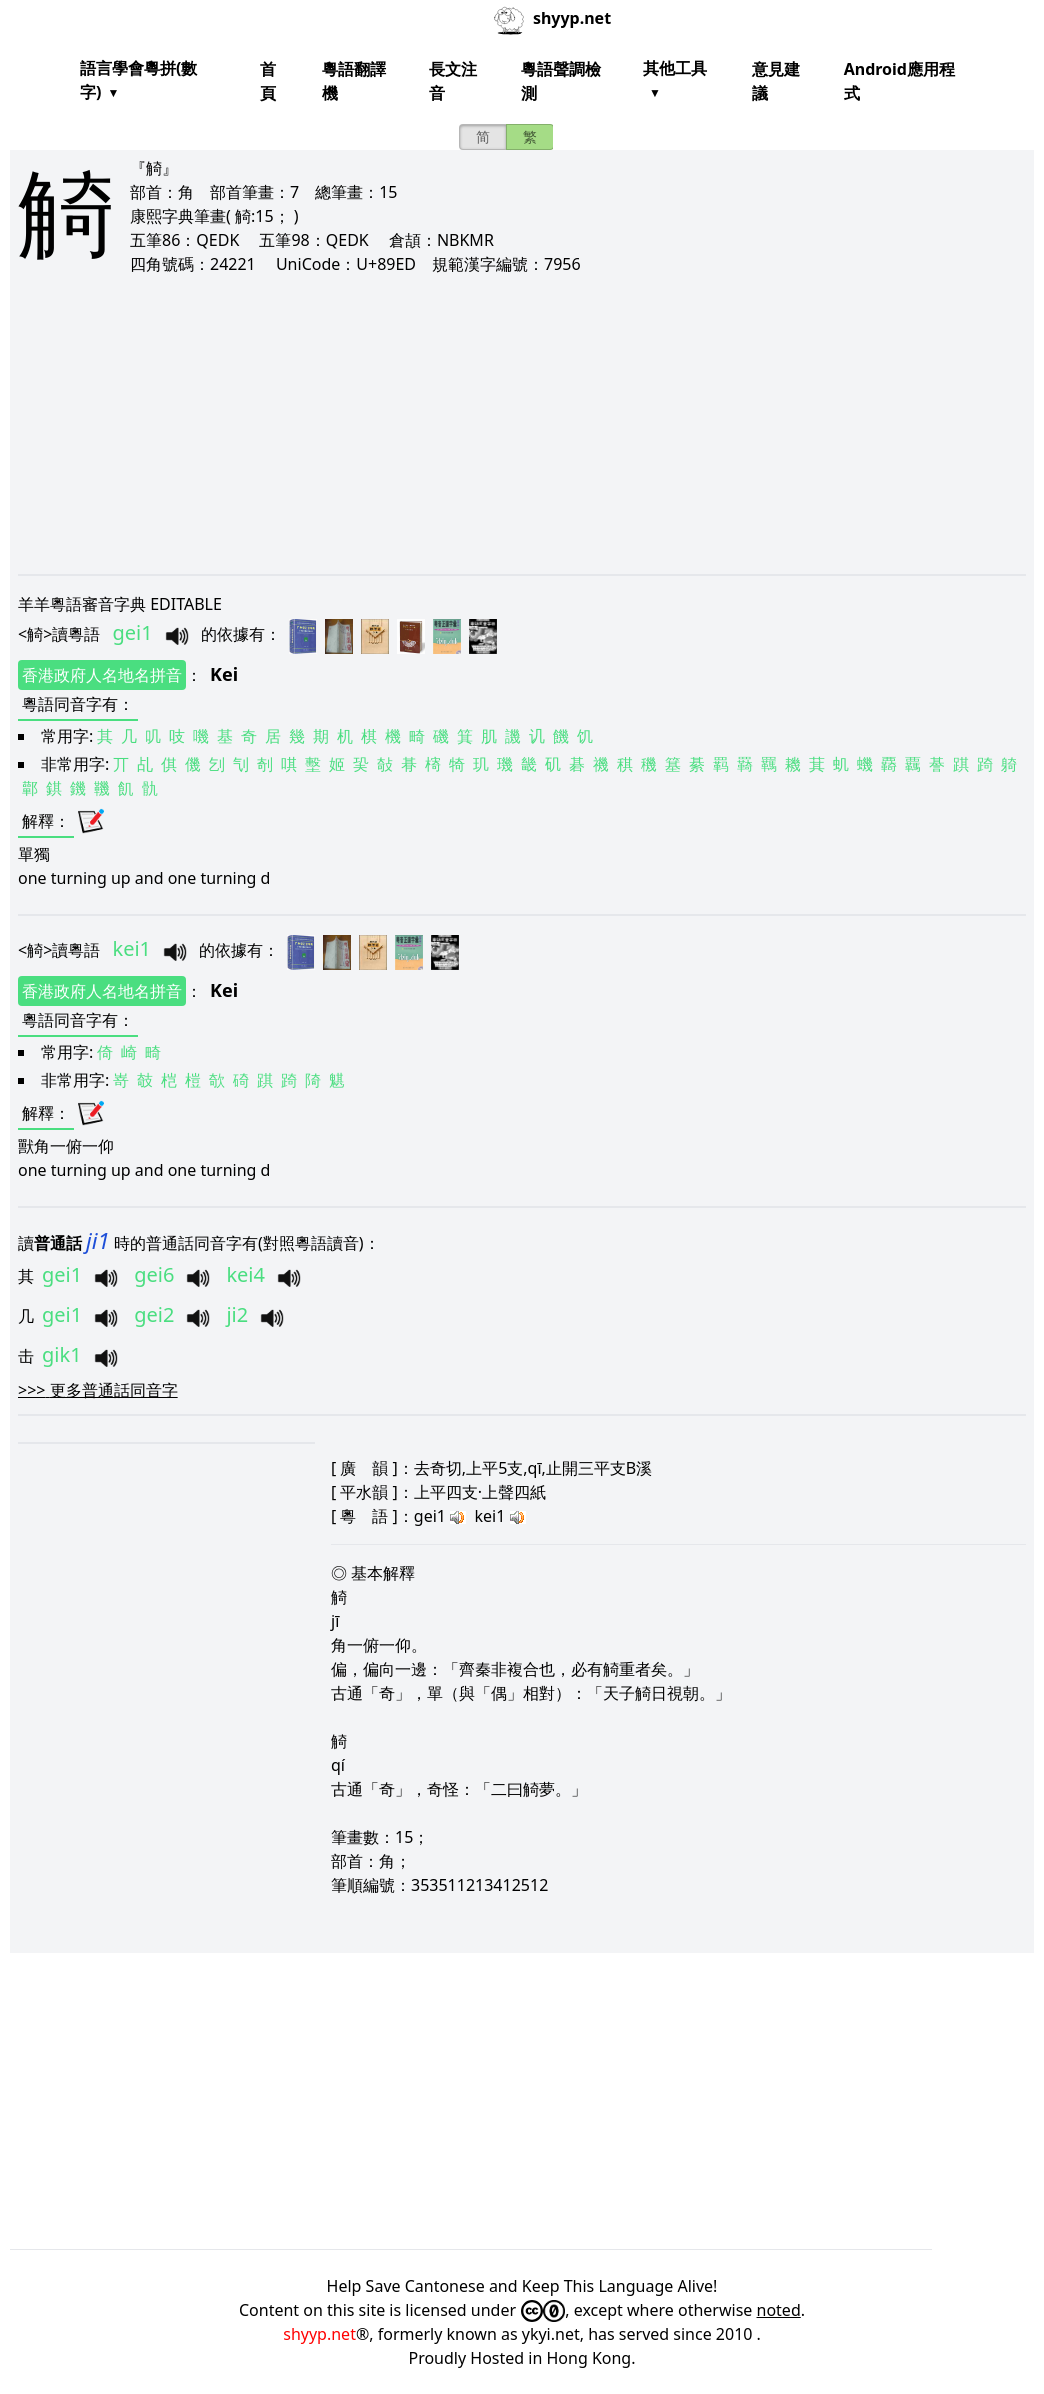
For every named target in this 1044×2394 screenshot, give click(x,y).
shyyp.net (319, 2334)
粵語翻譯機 (354, 81)
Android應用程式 (899, 81)
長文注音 (453, 81)
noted (779, 2310)
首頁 (268, 81)
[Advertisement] (522, 424)
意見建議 (776, 81)
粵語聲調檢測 (561, 81)
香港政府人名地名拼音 (102, 675)
